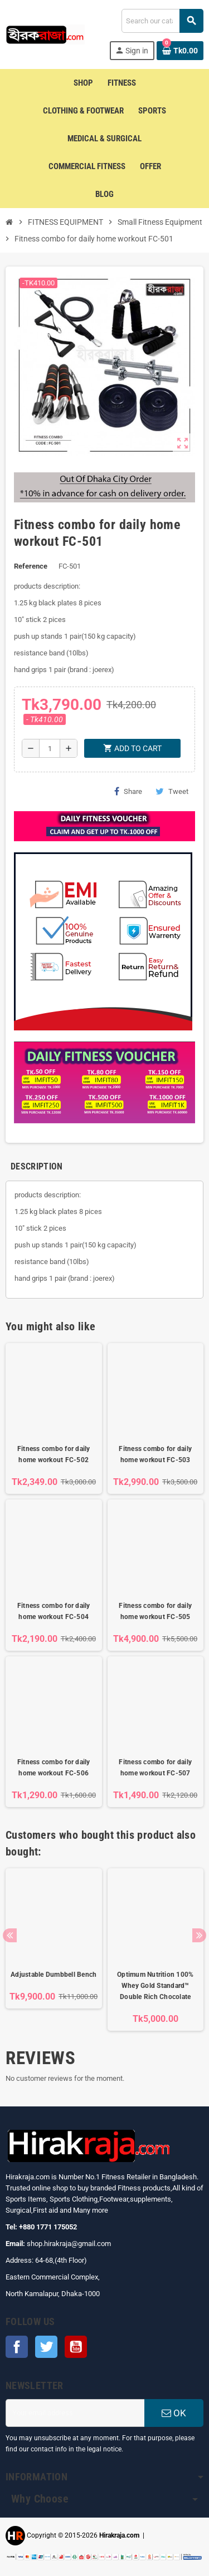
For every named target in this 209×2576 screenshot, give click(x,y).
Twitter (46, 2347)
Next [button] (199, 1935)
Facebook (17, 2347)
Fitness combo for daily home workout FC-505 (155, 1611)
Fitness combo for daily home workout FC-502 (53, 1454)
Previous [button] (10, 1935)
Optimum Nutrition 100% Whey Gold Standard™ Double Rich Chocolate (155, 1986)
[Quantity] (49, 748)
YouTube (76, 2347)
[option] (54, 1949)
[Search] (162, 21)
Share (128, 791)
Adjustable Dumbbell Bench (53, 1974)
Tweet (171, 791)
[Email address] (75, 2413)
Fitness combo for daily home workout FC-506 (53, 1767)
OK (174, 2413)
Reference (30, 566)
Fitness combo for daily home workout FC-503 (155, 1454)
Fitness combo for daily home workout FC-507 (155, 1767)
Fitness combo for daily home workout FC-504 (53, 1611)
